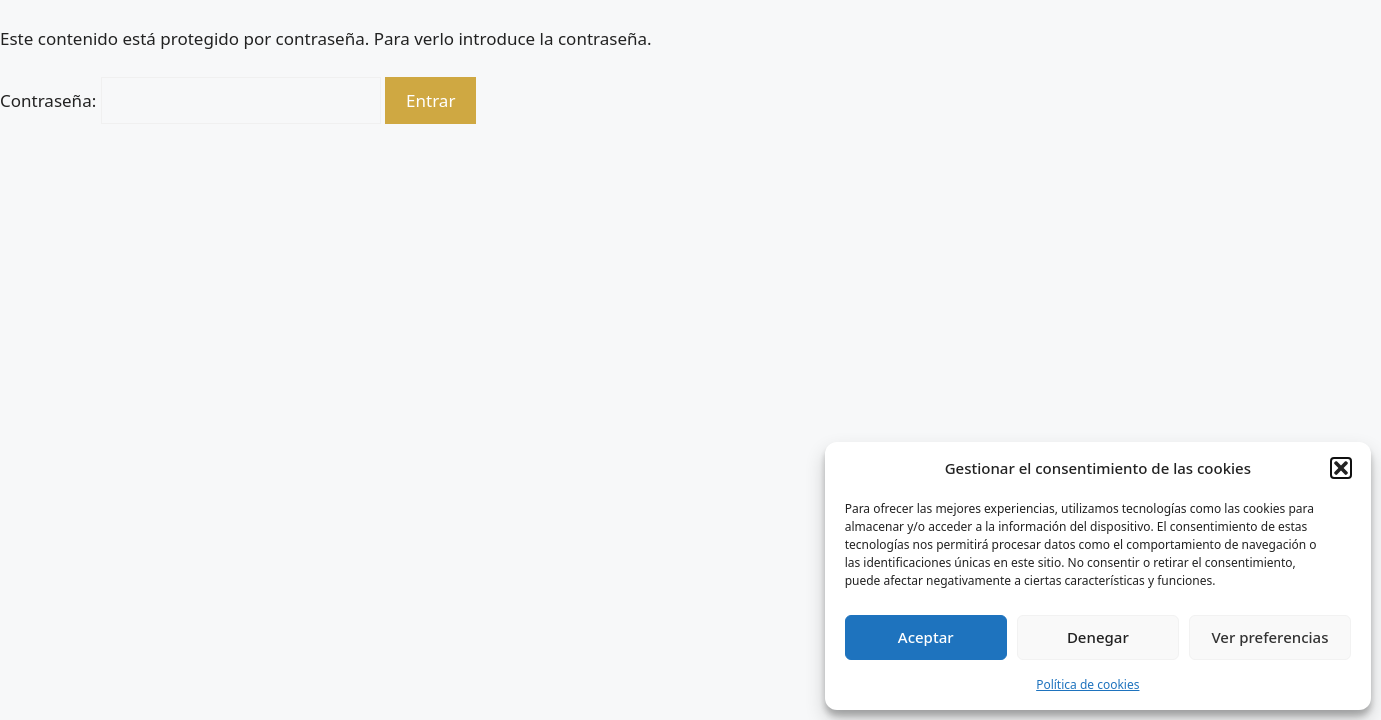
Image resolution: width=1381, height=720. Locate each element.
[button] (1341, 468)
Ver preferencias (1269, 637)
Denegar (1098, 637)
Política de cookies (1087, 684)
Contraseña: (190, 100)
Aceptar (926, 637)
